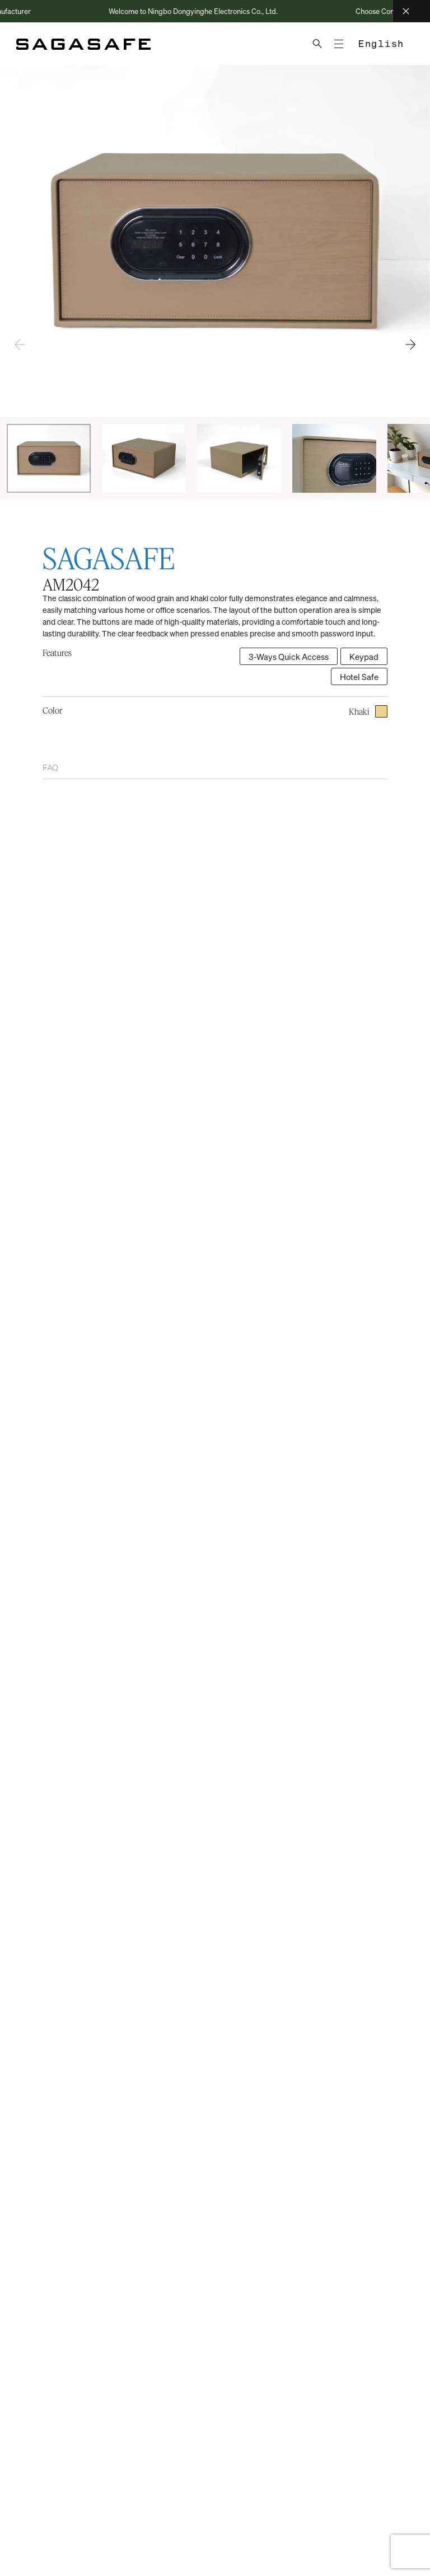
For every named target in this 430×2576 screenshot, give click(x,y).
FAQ (50, 767)
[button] (410, 344)
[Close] (411, 11)
